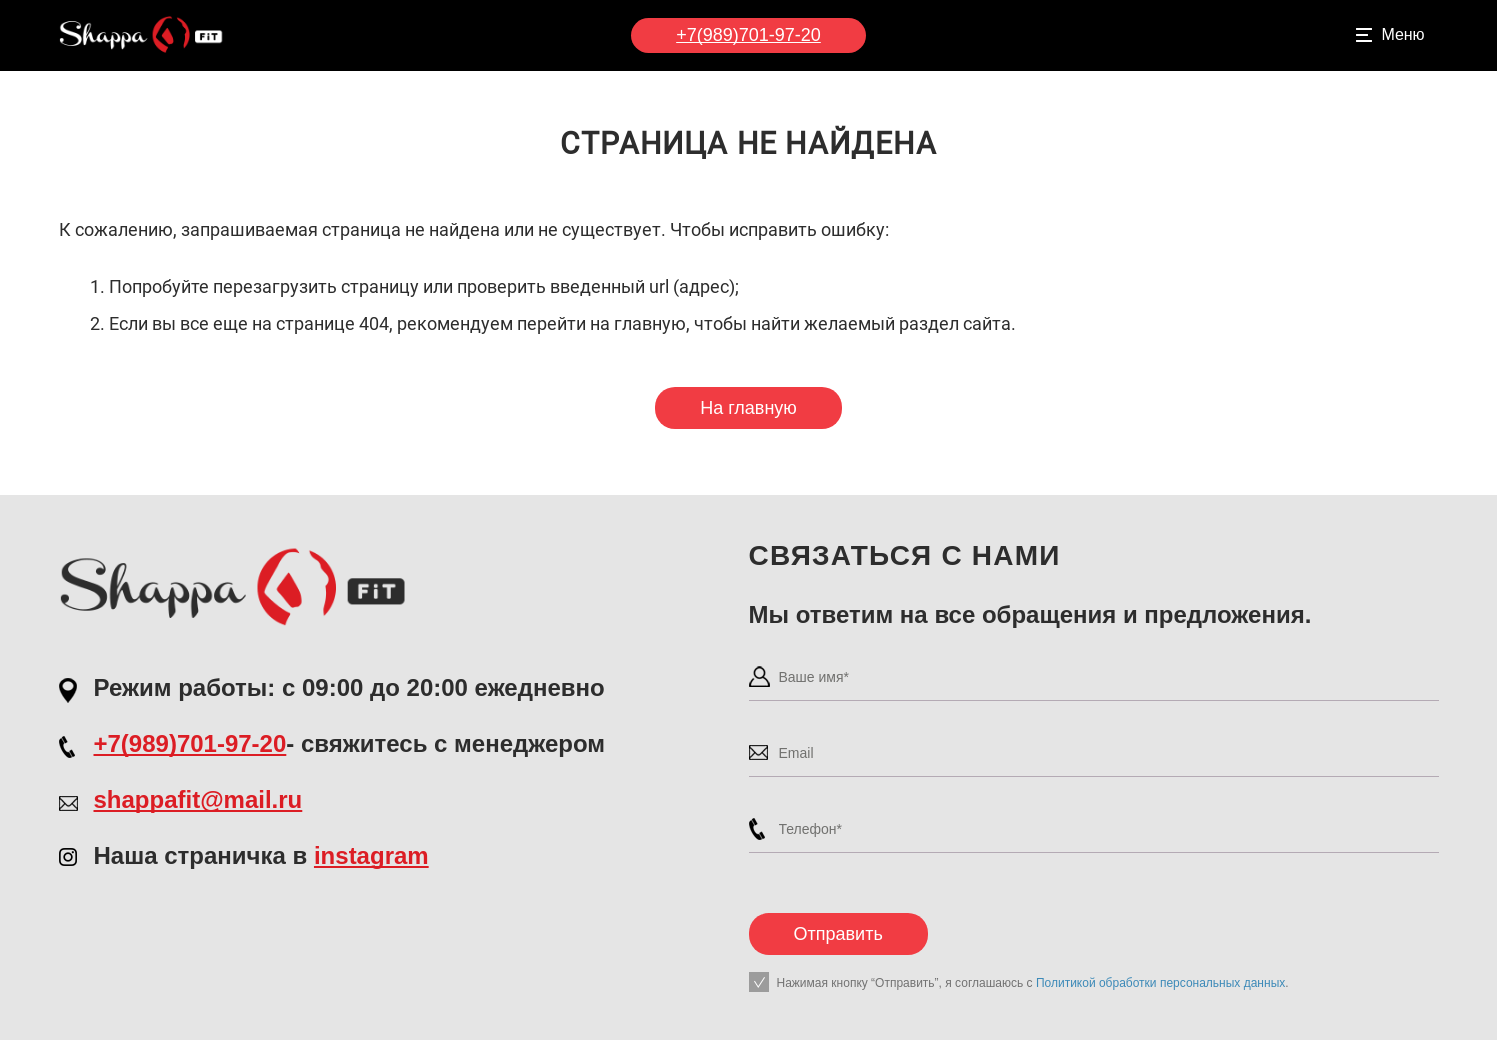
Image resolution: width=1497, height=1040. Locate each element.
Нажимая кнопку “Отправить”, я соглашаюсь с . (1033, 983)
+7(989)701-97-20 (748, 35)
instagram (371, 855)
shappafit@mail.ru (198, 799)
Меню (1402, 34)
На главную (748, 408)
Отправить (838, 934)
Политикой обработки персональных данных (1160, 983)
